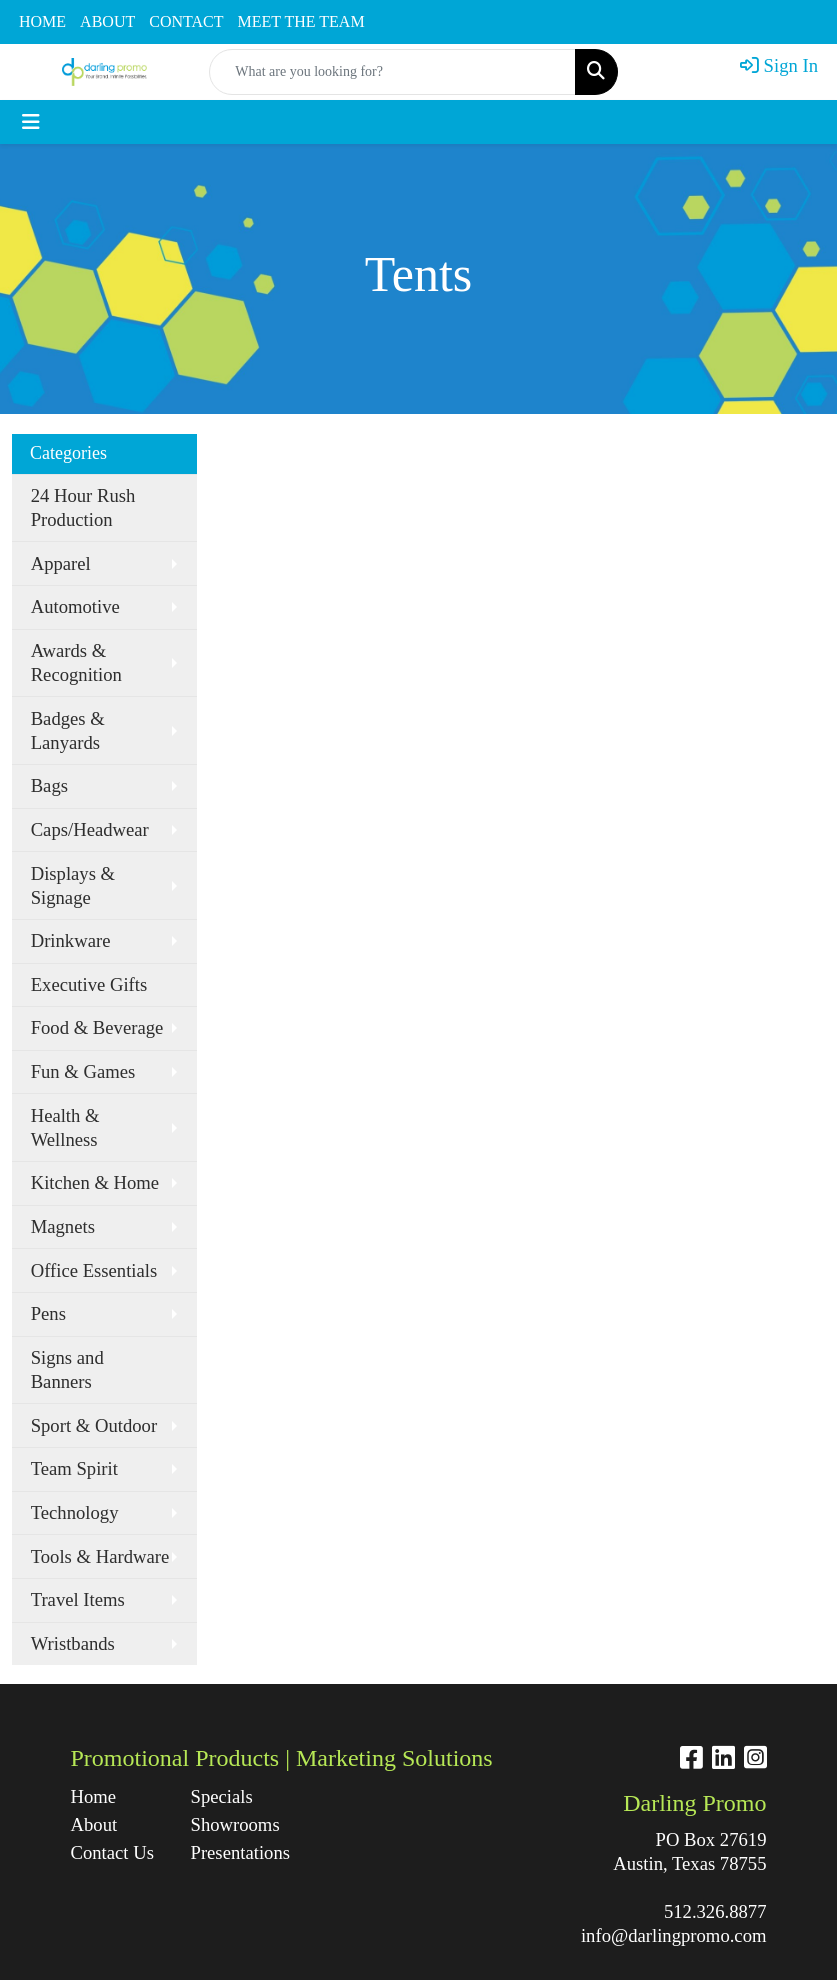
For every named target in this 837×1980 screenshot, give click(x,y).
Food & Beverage (97, 1027)
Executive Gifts (89, 984)
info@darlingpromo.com (674, 1935)
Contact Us (112, 1852)
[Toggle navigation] (31, 122)
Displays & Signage (73, 885)
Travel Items (78, 1599)
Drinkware (71, 940)
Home (94, 1796)
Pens (48, 1313)
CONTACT (186, 21)
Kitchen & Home (95, 1182)
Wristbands (73, 1643)
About (94, 1824)
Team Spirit (74, 1468)
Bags (49, 785)
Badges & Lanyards (68, 730)
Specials (222, 1796)
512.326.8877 (715, 1911)
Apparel (61, 563)
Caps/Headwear (90, 829)
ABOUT (107, 21)
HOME (42, 21)
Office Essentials (94, 1270)
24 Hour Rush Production (83, 507)
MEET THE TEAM (301, 21)
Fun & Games (83, 1071)
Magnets (63, 1226)
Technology (75, 1512)
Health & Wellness (65, 1127)
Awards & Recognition (76, 662)
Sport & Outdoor (94, 1425)
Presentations (239, 1852)
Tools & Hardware (100, 1556)
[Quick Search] (392, 72)
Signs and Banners (67, 1369)
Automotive (75, 606)
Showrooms (235, 1824)
